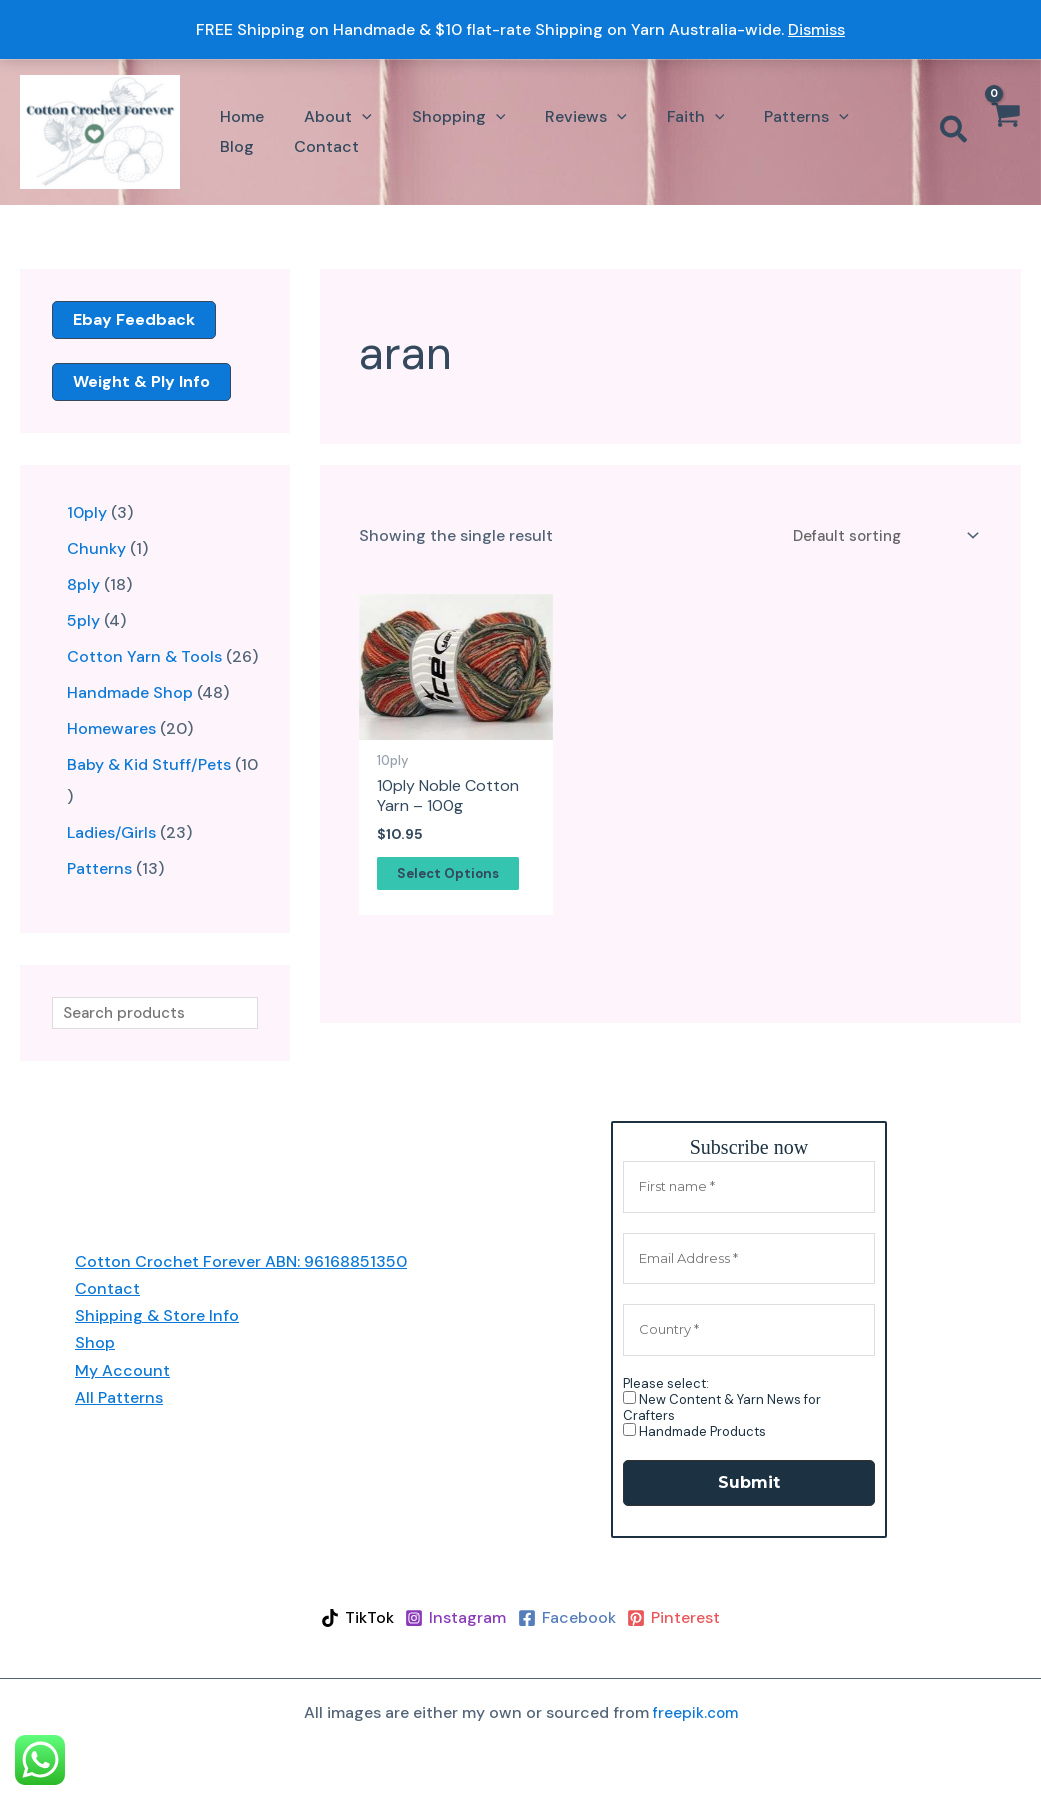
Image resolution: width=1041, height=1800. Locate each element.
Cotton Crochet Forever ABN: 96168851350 (241, 1262)
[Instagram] (449, 1619)
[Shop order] (879, 537)
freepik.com (695, 1713)
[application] (350, 116)
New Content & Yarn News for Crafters (722, 1408)
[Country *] (749, 1331)
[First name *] (749, 1188)
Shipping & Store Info (157, 1316)
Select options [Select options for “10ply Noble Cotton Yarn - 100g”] (452, 878)
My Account (122, 1371)
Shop (95, 1343)
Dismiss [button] (816, 29)
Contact (107, 1289)
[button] (326, 116)
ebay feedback (134, 319)
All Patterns (119, 1398)
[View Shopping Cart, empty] (1005, 132)
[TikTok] (337, 1619)
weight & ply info (141, 381)
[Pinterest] (694, 1619)
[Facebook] (573, 1619)
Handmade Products (694, 1432)
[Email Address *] (749, 1260)
